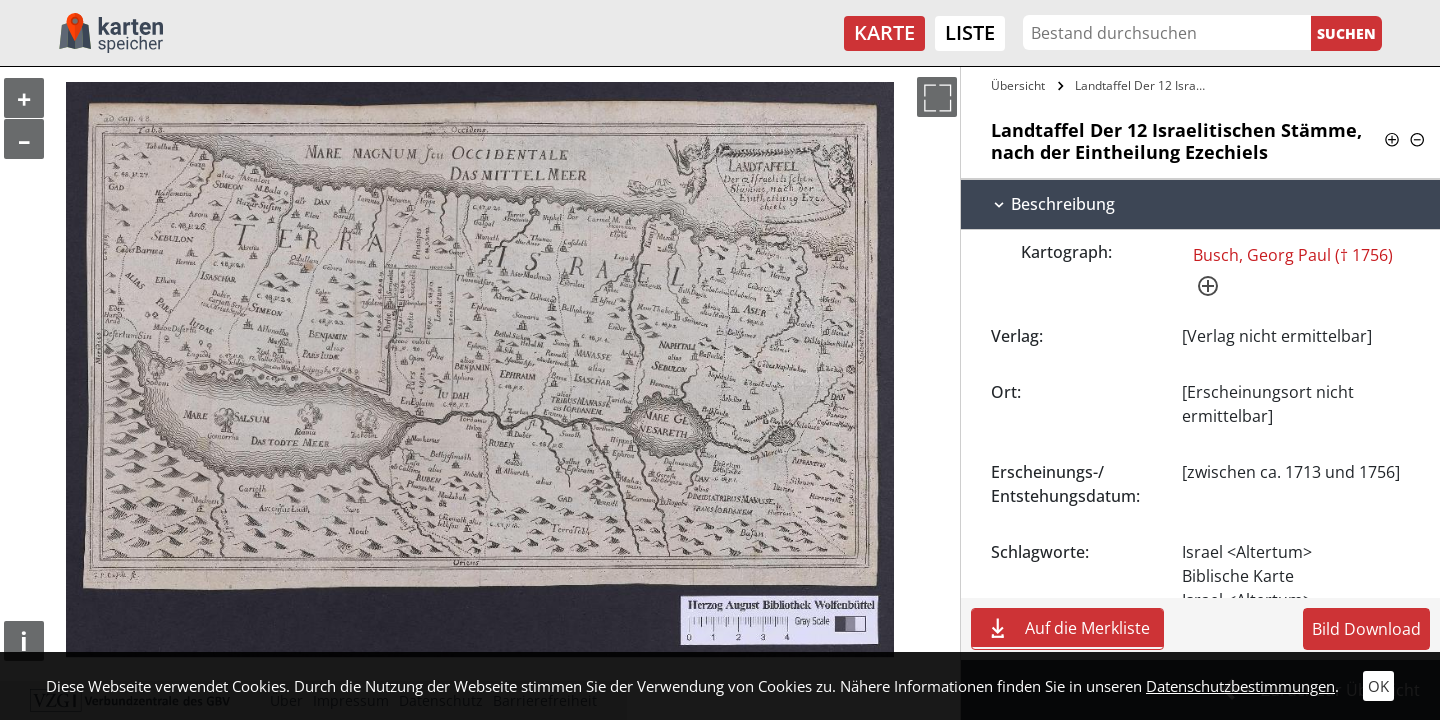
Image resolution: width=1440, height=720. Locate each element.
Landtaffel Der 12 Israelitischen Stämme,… (1143, 85)
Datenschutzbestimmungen (1240, 686)
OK (1378, 686)
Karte (884, 32)
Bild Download (1366, 629)
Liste (970, 32)
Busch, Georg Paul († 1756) (1293, 255)
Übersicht (1018, 85)
